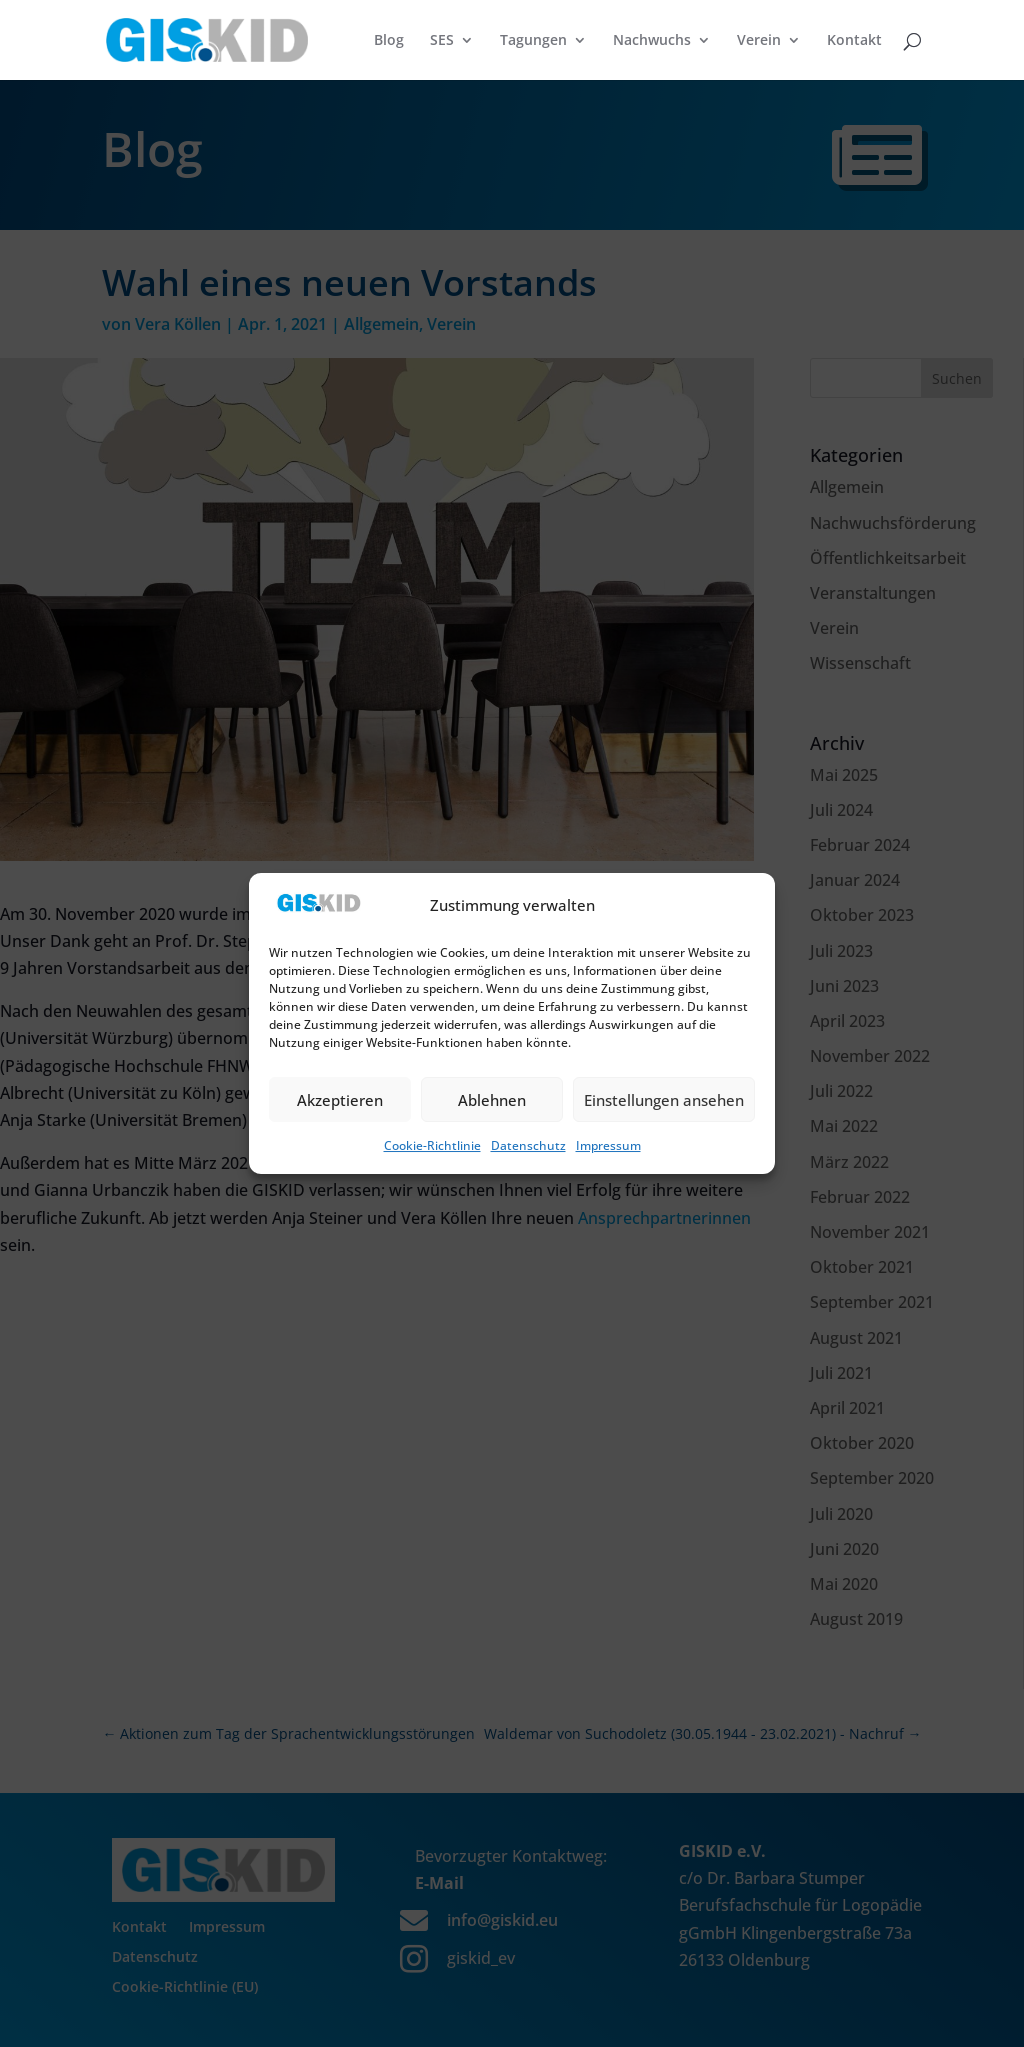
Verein (759, 41)
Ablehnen (492, 1100)
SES (442, 41)
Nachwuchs (652, 41)
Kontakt (854, 41)
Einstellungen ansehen (664, 1100)
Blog (389, 41)
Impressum (608, 1145)
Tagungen (533, 41)
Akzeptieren (340, 1100)
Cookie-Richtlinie (432, 1145)
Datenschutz (528, 1145)
